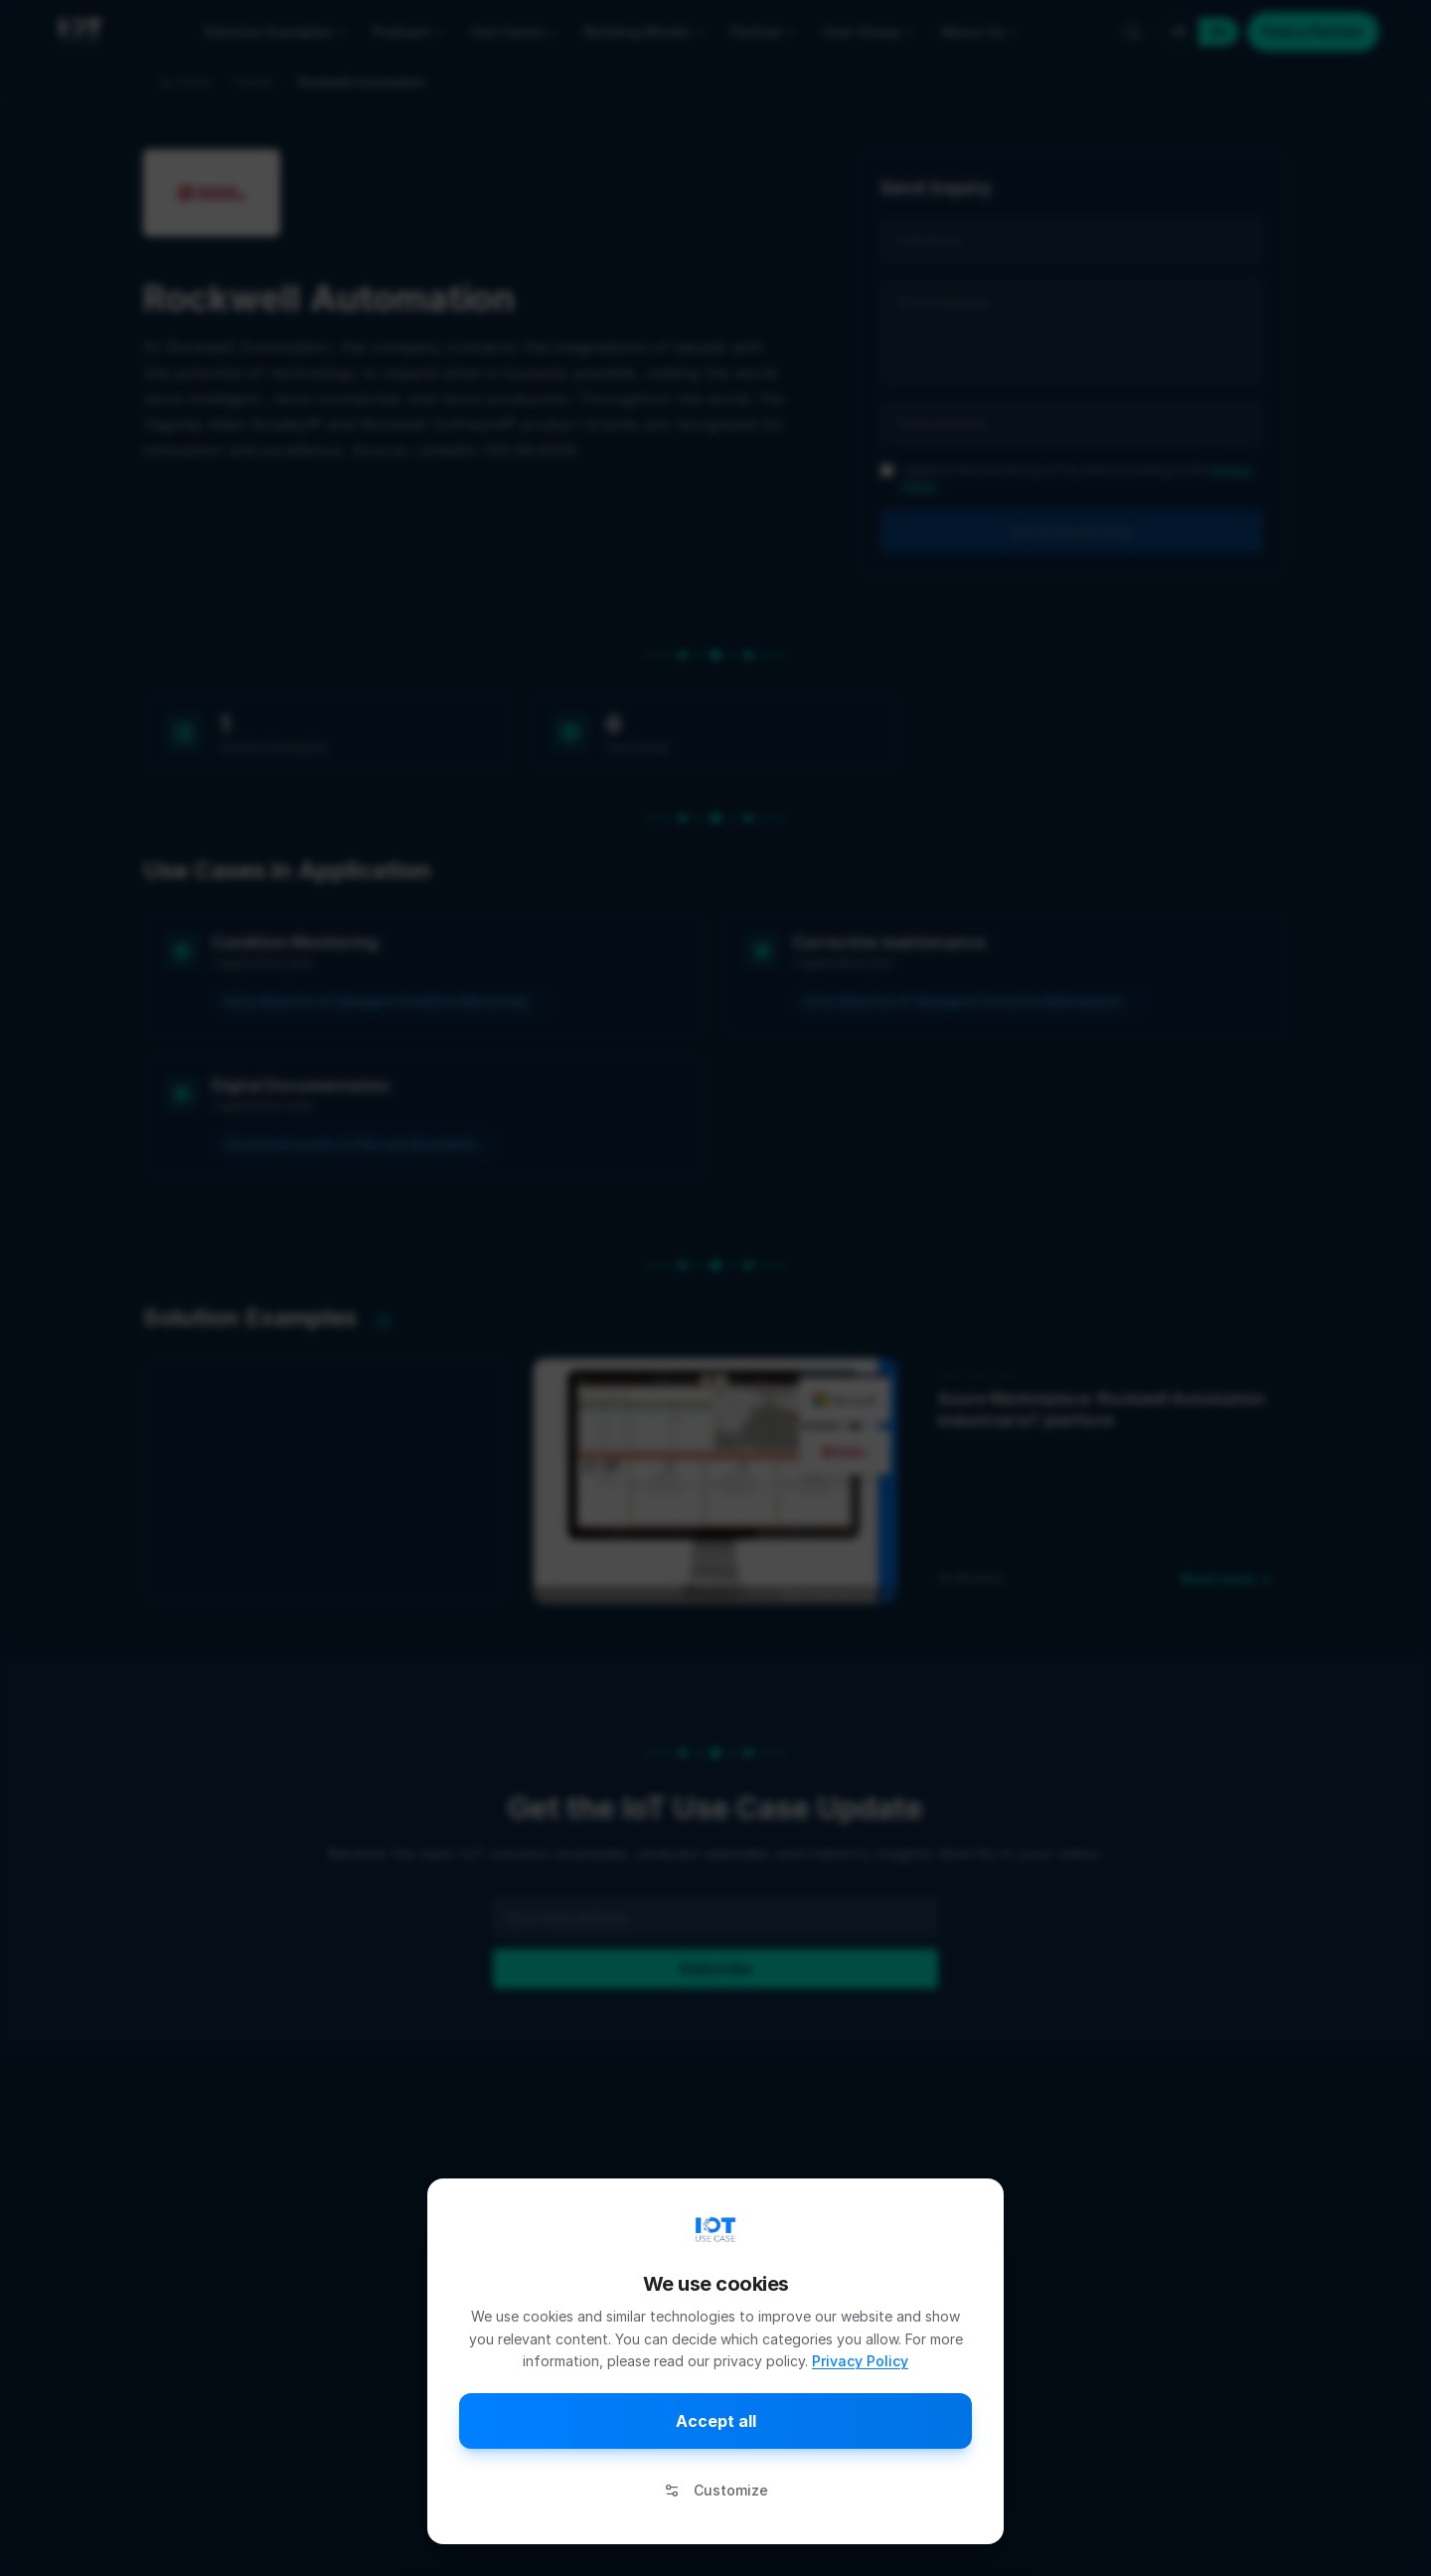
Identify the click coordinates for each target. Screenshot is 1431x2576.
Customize (716, 2490)
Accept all (716, 2421)
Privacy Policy (860, 2360)
